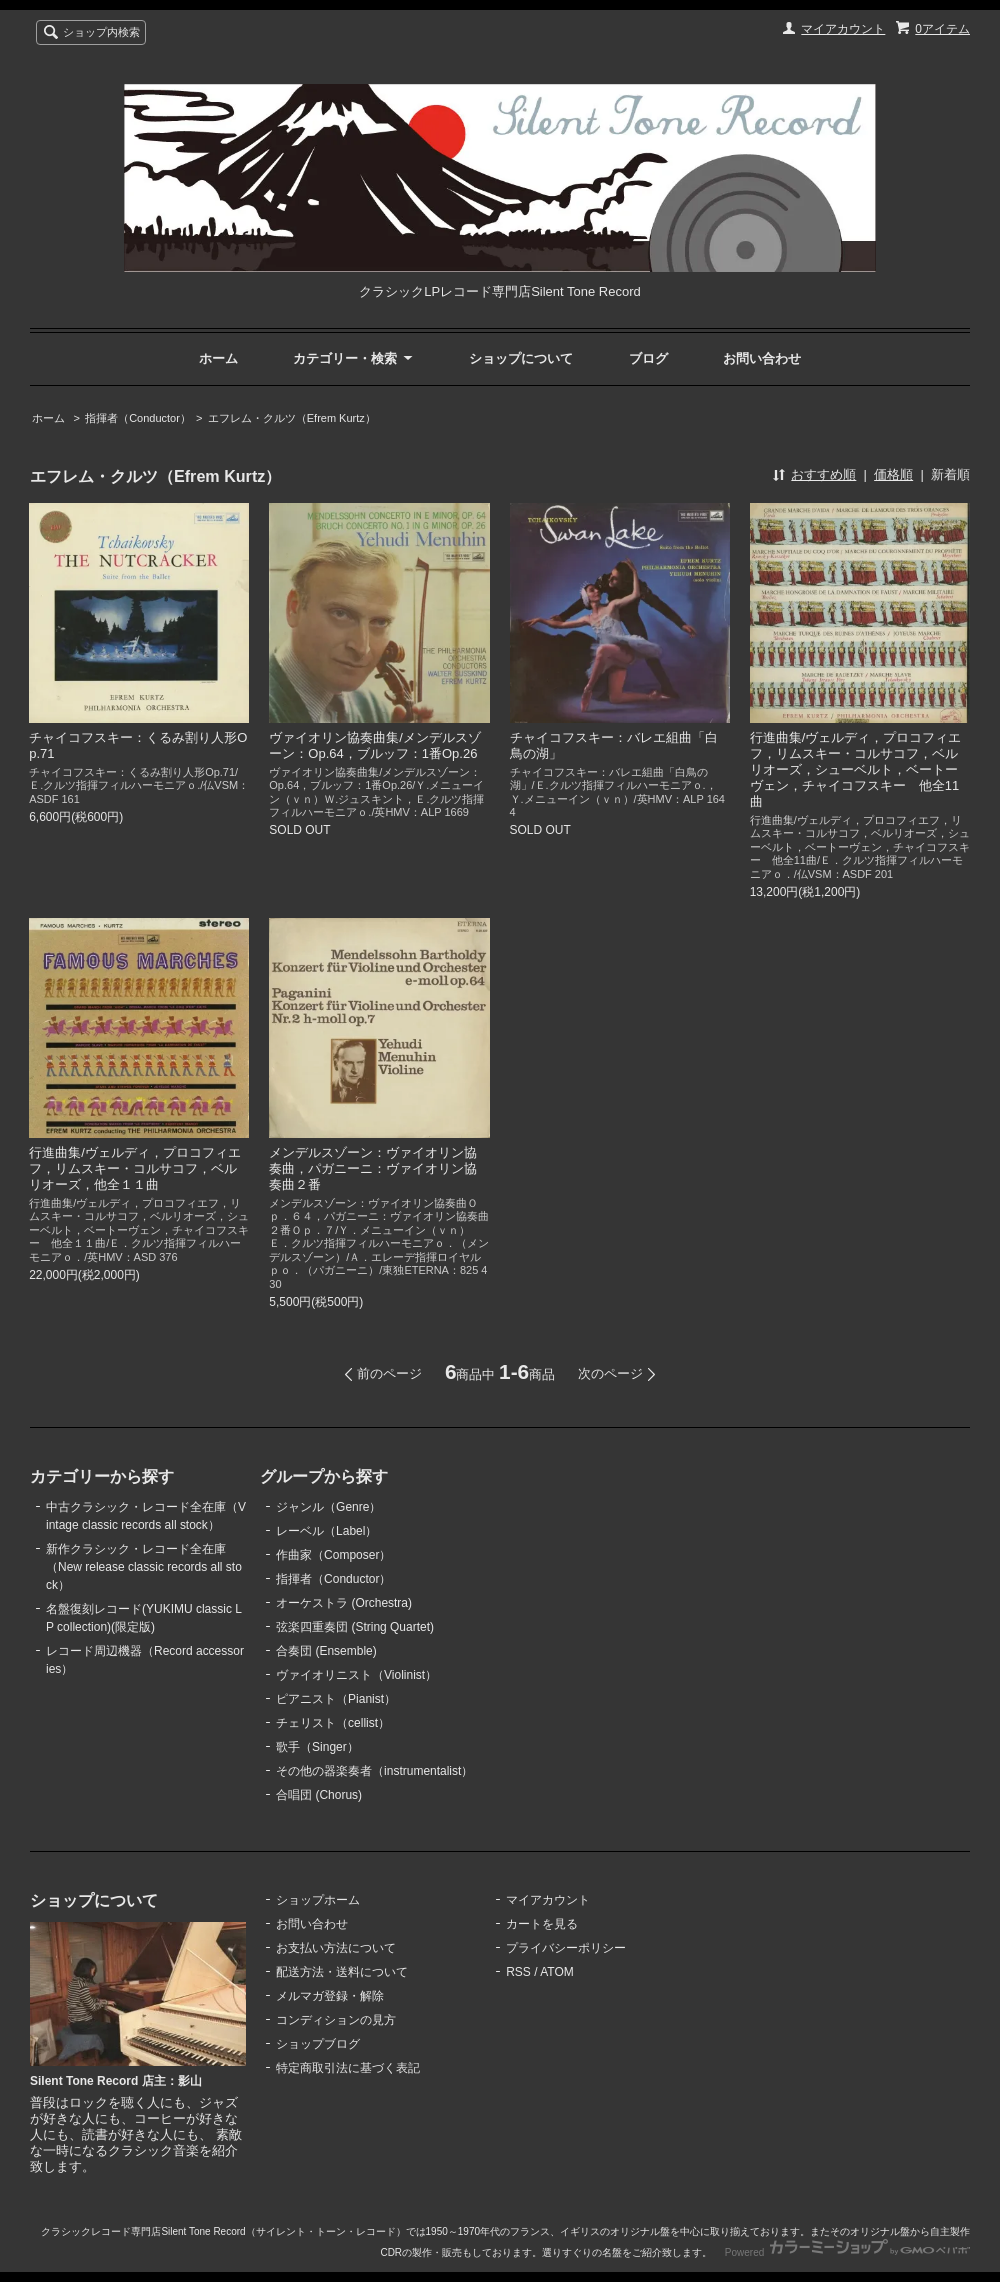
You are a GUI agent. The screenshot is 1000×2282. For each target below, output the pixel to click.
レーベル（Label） (326, 1531)
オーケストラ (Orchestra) (344, 1603)
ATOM (557, 1972)
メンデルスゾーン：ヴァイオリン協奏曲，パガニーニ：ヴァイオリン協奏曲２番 (373, 1168)
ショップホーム (318, 1900)
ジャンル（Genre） (328, 1507)
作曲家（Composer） (333, 1555)
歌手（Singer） (317, 1747)
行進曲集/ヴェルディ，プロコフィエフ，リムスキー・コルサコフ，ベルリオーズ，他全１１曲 (135, 1168)
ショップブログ (318, 2044)
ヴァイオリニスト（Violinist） (356, 1675)
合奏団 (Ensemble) (326, 1651)
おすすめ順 (823, 474)
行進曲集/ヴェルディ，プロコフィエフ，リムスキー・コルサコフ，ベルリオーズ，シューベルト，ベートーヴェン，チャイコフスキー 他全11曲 (856, 769)
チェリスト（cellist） (333, 1723)
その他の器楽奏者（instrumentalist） (374, 1771)
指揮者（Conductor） (138, 418)
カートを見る (542, 1924)
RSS (518, 1972)
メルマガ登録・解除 (330, 1996)
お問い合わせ (762, 358)
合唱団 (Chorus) (319, 1795)
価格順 (893, 474)
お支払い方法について (336, 1948)
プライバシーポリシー (566, 1948)
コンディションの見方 (336, 2020)
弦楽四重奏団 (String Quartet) (355, 1627)
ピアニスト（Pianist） (336, 1699)
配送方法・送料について (342, 1972)
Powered (847, 2252)
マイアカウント (843, 29)
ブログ (648, 358)
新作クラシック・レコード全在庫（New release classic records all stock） (144, 1567)
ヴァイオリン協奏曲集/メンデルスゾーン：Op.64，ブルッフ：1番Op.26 (375, 745)
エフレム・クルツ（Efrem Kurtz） (292, 418)
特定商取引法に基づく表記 (348, 2068)
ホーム (218, 358)
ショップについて (521, 358)
